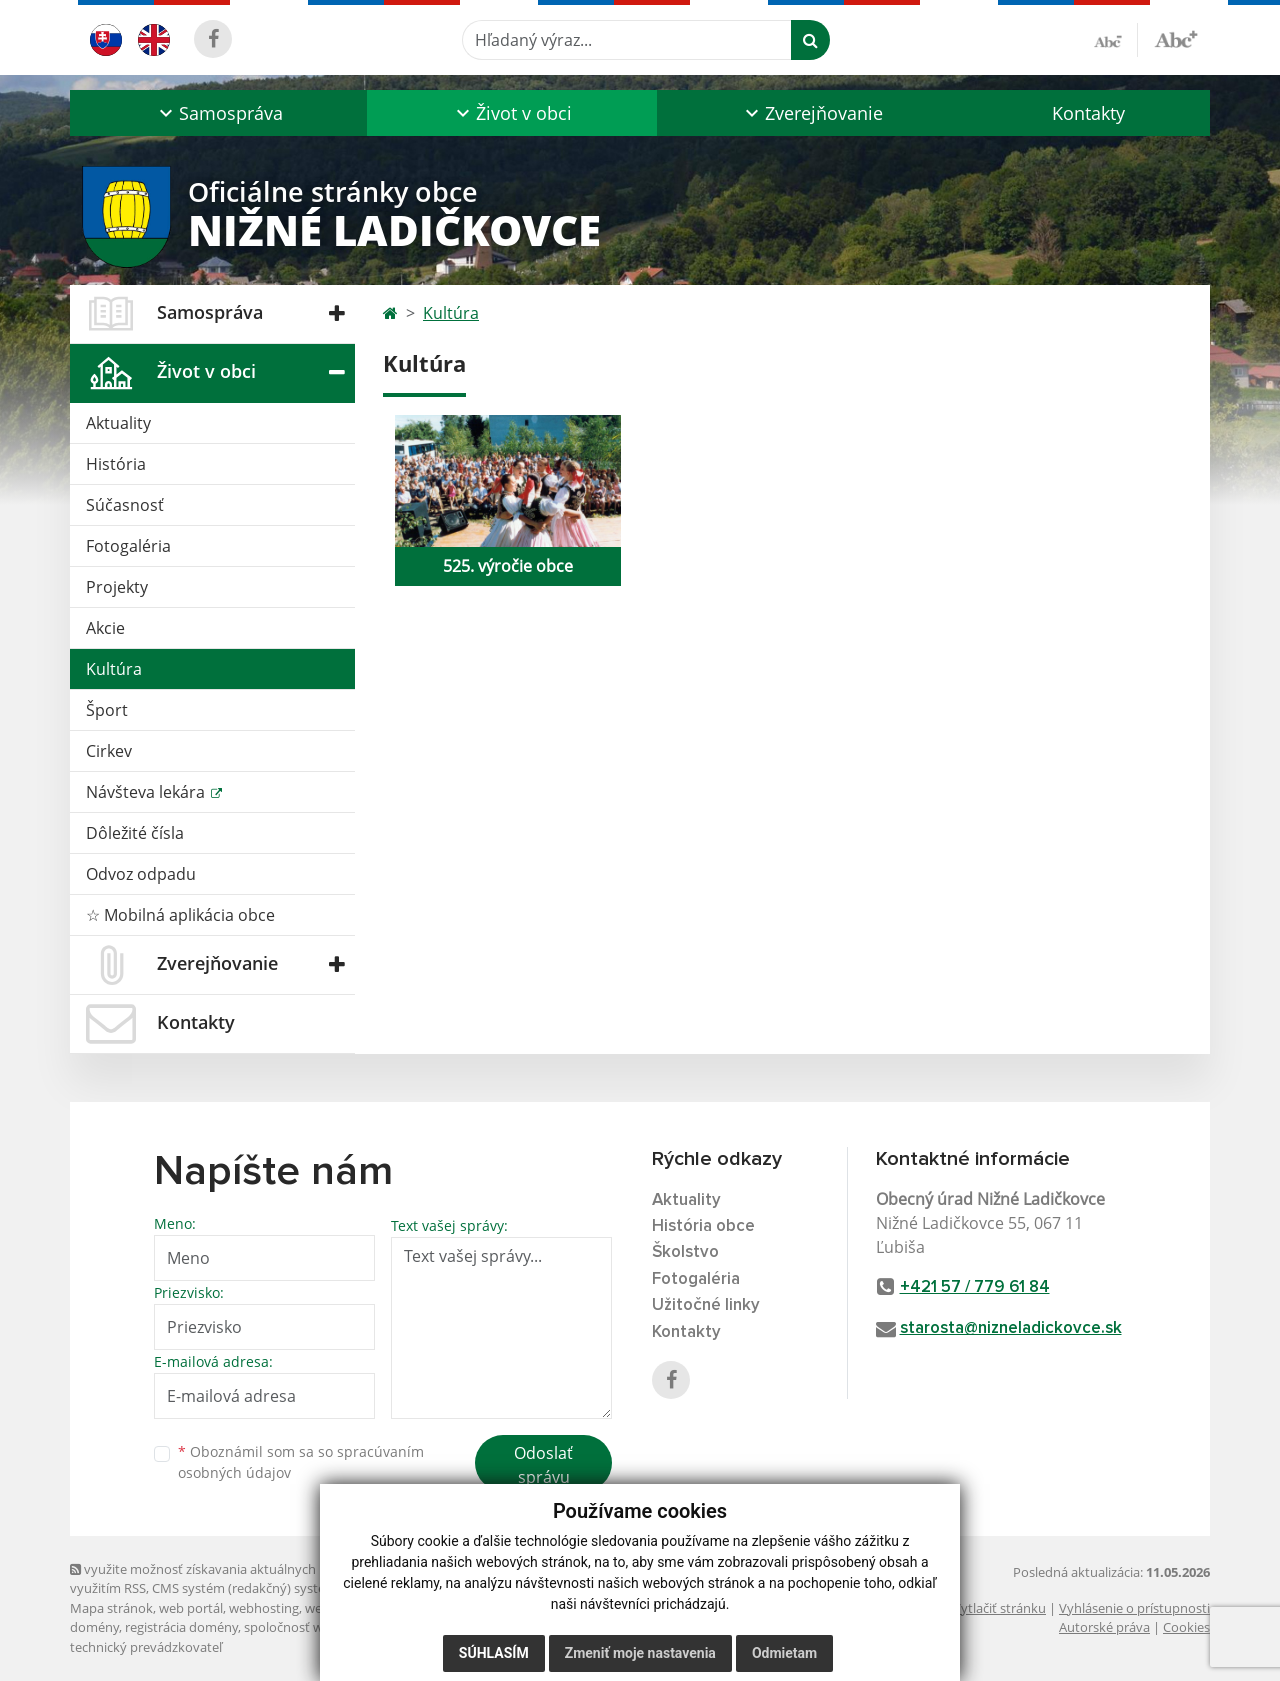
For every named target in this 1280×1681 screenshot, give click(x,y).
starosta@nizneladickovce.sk (1011, 1328)
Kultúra (114, 669)
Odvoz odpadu (141, 874)
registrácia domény (181, 1627)
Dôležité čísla (135, 833)
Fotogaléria (128, 546)
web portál (191, 1608)
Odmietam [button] (784, 1653)
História (116, 464)
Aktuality (118, 423)
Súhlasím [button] (494, 1653)
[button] (218, 113)
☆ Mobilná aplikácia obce (180, 915)
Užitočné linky (706, 1305)
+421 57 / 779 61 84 (975, 1287)
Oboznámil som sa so (301, 1462)
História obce (703, 1226)
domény (94, 1627)
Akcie (105, 628)
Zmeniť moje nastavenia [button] (640, 1653)
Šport (107, 710)
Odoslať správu (543, 1465)
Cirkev (109, 751)
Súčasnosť (125, 505)
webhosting (264, 1608)
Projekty (117, 587)
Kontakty (1088, 113)
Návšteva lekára (147, 792)
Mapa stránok (111, 1608)
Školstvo (685, 1252)
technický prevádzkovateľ (146, 1647)
